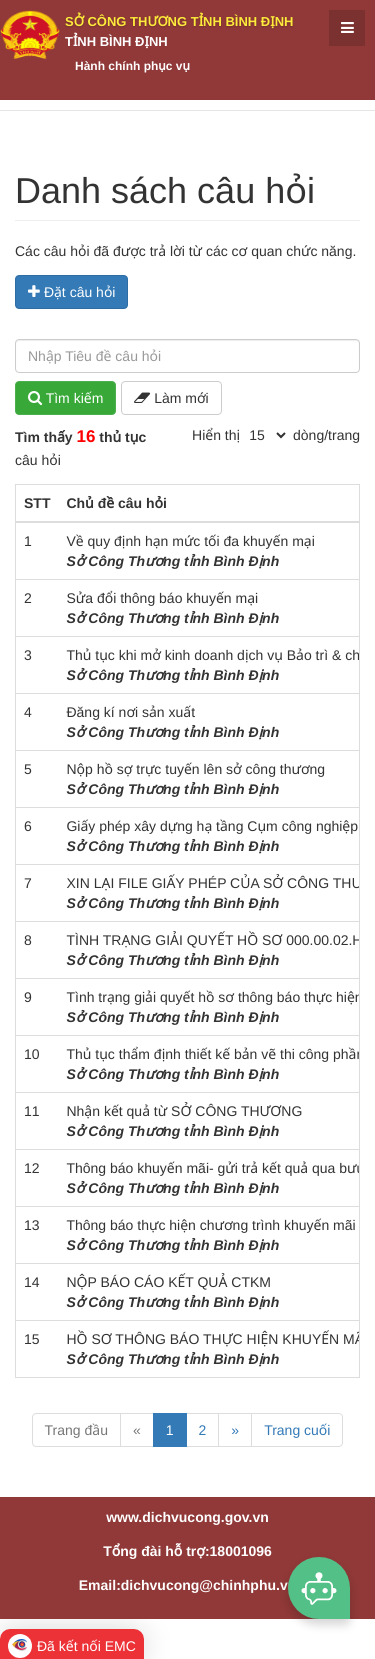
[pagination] (267, 435)
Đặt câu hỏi (71, 292)
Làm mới (171, 398)
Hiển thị (216, 435)
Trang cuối (297, 1430)
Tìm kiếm (65, 398)
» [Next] (235, 1430)
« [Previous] (137, 1430)
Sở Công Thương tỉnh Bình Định (179, 21)
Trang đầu (76, 1430)
